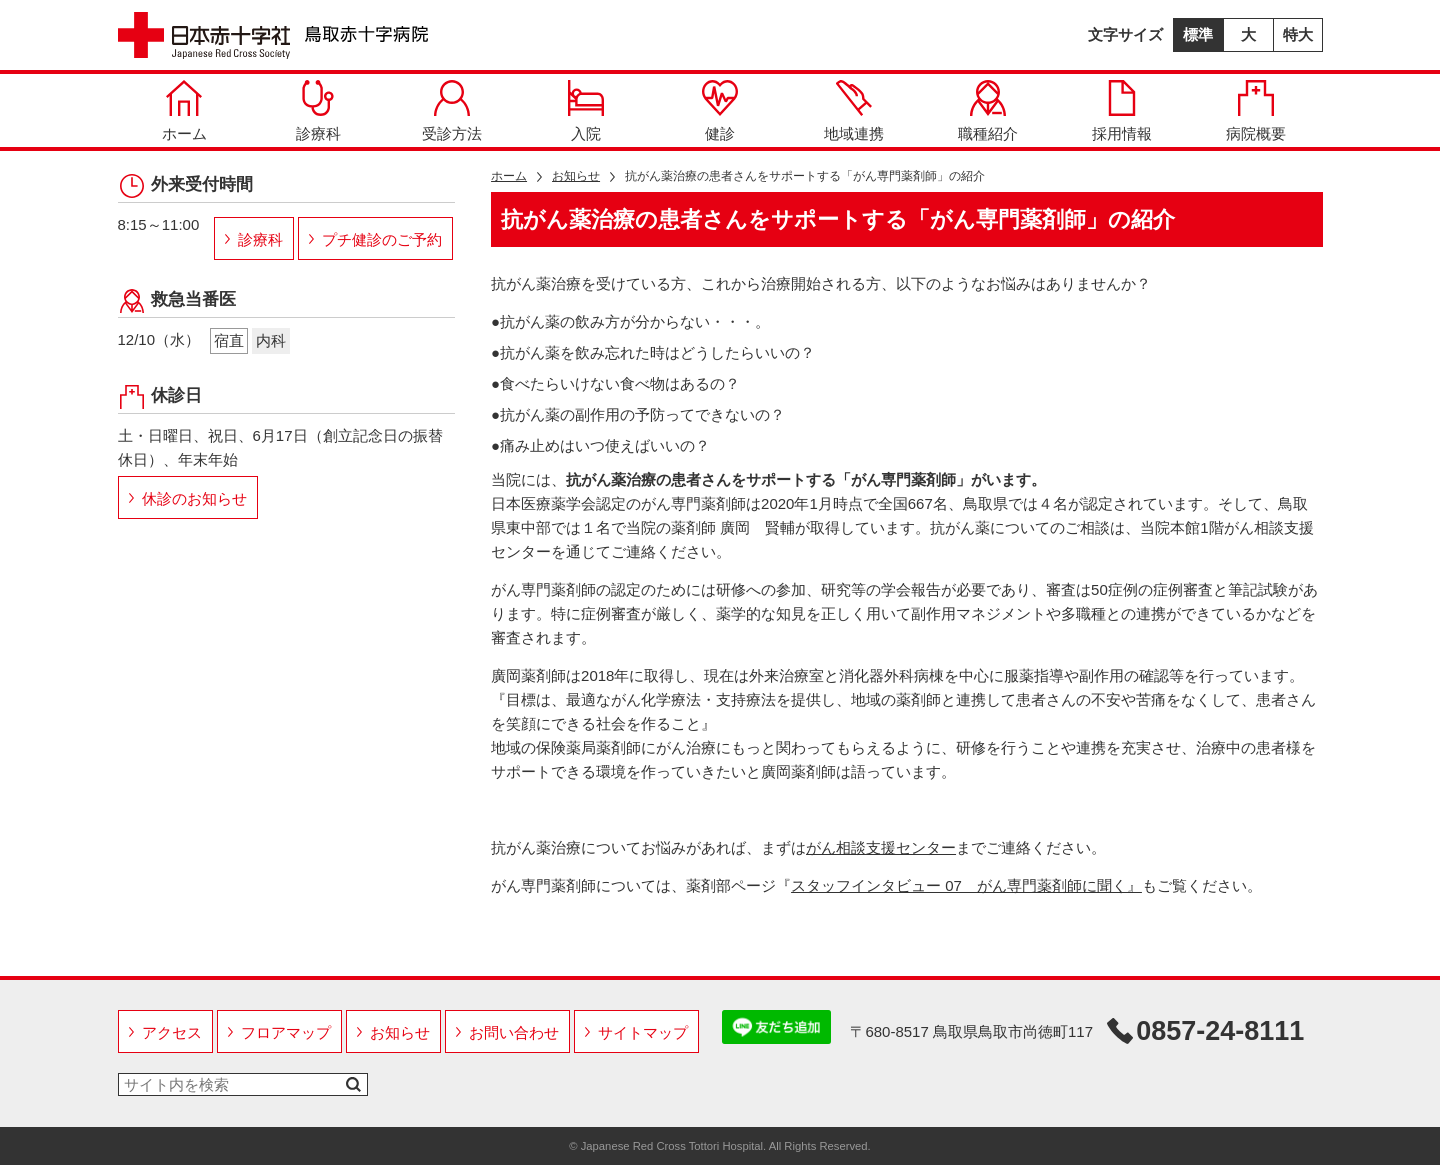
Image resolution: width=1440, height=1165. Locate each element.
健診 (720, 111)
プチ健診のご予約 (382, 239)
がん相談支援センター (881, 847)
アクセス (172, 1032)
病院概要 (1256, 111)
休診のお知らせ (194, 498)
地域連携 (854, 111)
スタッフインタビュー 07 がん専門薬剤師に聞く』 (966, 885)
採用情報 (1122, 111)
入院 (586, 111)
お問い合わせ (514, 1032)
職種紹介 (988, 111)
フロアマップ (286, 1032)
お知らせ (576, 176)
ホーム (184, 111)
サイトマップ (643, 1032)
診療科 (318, 111)
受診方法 (452, 111)
